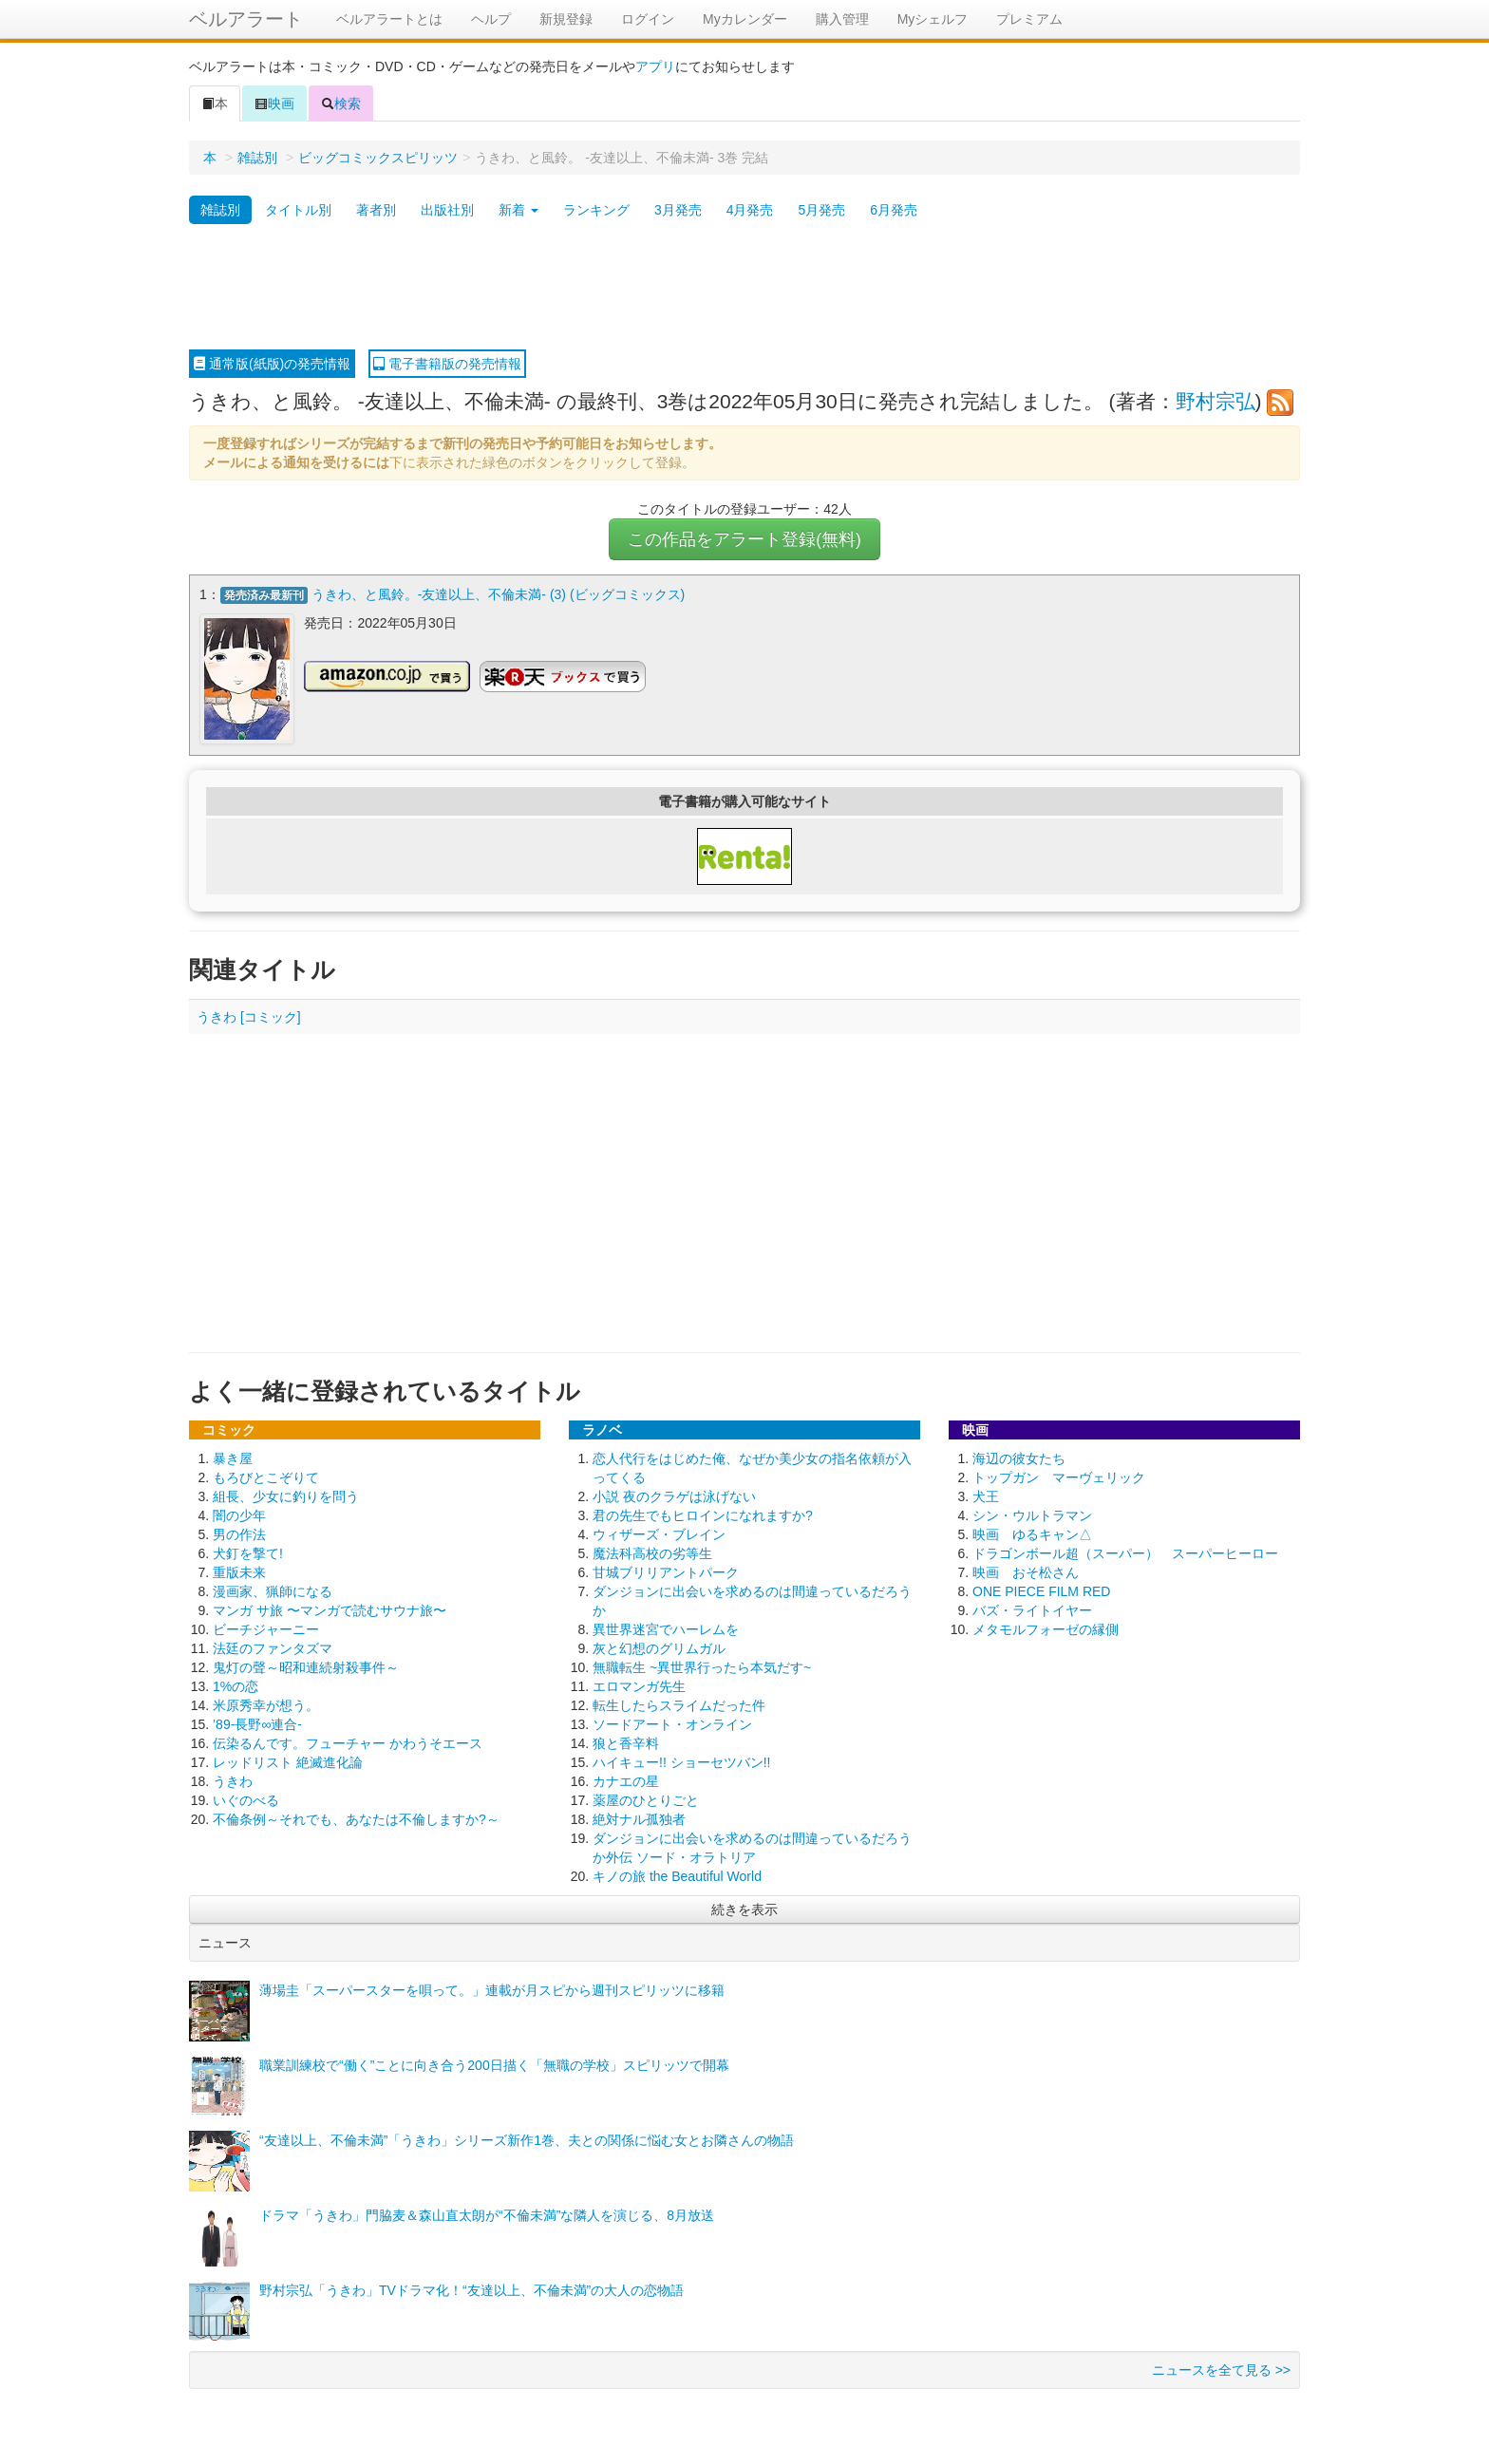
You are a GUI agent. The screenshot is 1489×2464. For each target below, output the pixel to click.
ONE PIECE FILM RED (1041, 1590)
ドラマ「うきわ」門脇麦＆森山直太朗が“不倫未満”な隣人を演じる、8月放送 (486, 2214)
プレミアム (1029, 19)
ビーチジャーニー (266, 1628)
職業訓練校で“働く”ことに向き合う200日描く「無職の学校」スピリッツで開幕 (494, 2064)
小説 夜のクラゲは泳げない (674, 1495)
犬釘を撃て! (248, 1552)
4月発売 (750, 209)
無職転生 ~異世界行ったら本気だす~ (702, 1666)
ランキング (596, 209)
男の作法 (239, 1533)
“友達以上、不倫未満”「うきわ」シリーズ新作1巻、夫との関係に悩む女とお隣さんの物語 (526, 2139)
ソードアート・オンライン (672, 1723)
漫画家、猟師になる (272, 1590)
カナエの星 (626, 1780)
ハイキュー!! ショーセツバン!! (681, 1761)
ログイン (647, 19)
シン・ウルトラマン (1032, 1514)
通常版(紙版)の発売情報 (272, 363)
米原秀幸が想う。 (266, 1704)
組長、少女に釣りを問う (286, 1495)
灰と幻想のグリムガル (659, 1647)
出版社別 (447, 209)
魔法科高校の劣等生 (652, 1552)
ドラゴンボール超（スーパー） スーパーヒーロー (1125, 1552)
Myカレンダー (745, 19)
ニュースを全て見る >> (1221, 2369)
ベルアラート (246, 19)
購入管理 (842, 19)
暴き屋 (233, 1457)
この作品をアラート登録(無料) (744, 539)
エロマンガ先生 (639, 1685)
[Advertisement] (744, 287)
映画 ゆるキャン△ (1032, 1533)
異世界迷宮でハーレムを (666, 1628)
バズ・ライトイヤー (1032, 1609)
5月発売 (821, 209)
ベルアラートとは (389, 19)
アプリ (655, 66)
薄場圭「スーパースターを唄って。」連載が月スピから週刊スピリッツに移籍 (492, 1989)
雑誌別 (257, 157)
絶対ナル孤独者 (639, 1818)
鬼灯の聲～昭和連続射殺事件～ (306, 1666)
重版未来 (239, 1571)
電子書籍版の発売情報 (447, 363)
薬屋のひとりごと (646, 1799)
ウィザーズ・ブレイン (659, 1533)
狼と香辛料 (626, 1742)
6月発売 (893, 209)
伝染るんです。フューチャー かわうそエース (347, 1742)
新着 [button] (518, 209)
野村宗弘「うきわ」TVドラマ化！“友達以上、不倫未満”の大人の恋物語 (471, 2289)
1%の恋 (235, 1685)
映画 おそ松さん (1025, 1571)
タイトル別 (298, 209)
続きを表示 (744, 1908)
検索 (341, 103)
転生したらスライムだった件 (679, 1704)
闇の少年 (239, 1514)
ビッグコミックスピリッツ (378, 157)
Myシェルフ (933, 19)
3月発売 (678, 209)
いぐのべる (246, 1799)
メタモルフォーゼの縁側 (1045, 1628)
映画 (274, 103)
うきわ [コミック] (249, 1016)
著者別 (376, 209)
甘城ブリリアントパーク (666, 1571)
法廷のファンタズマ (272, 1647)
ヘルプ (491, 19)
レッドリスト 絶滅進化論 (288, 1761)
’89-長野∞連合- (257, 1723)
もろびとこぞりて (266, 1476)
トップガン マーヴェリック (1058, 1476)
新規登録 (566, 19)
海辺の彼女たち (1018, 1457)
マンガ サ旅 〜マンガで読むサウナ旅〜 (329, 1609)
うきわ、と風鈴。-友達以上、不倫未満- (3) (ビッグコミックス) (498, 594)
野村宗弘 (1215, 401)
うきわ (233, 1780)
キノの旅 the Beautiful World (677, 1875)
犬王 (985, 1495)
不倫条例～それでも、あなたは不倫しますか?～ (356, 1818)
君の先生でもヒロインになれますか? (703, 1514)
